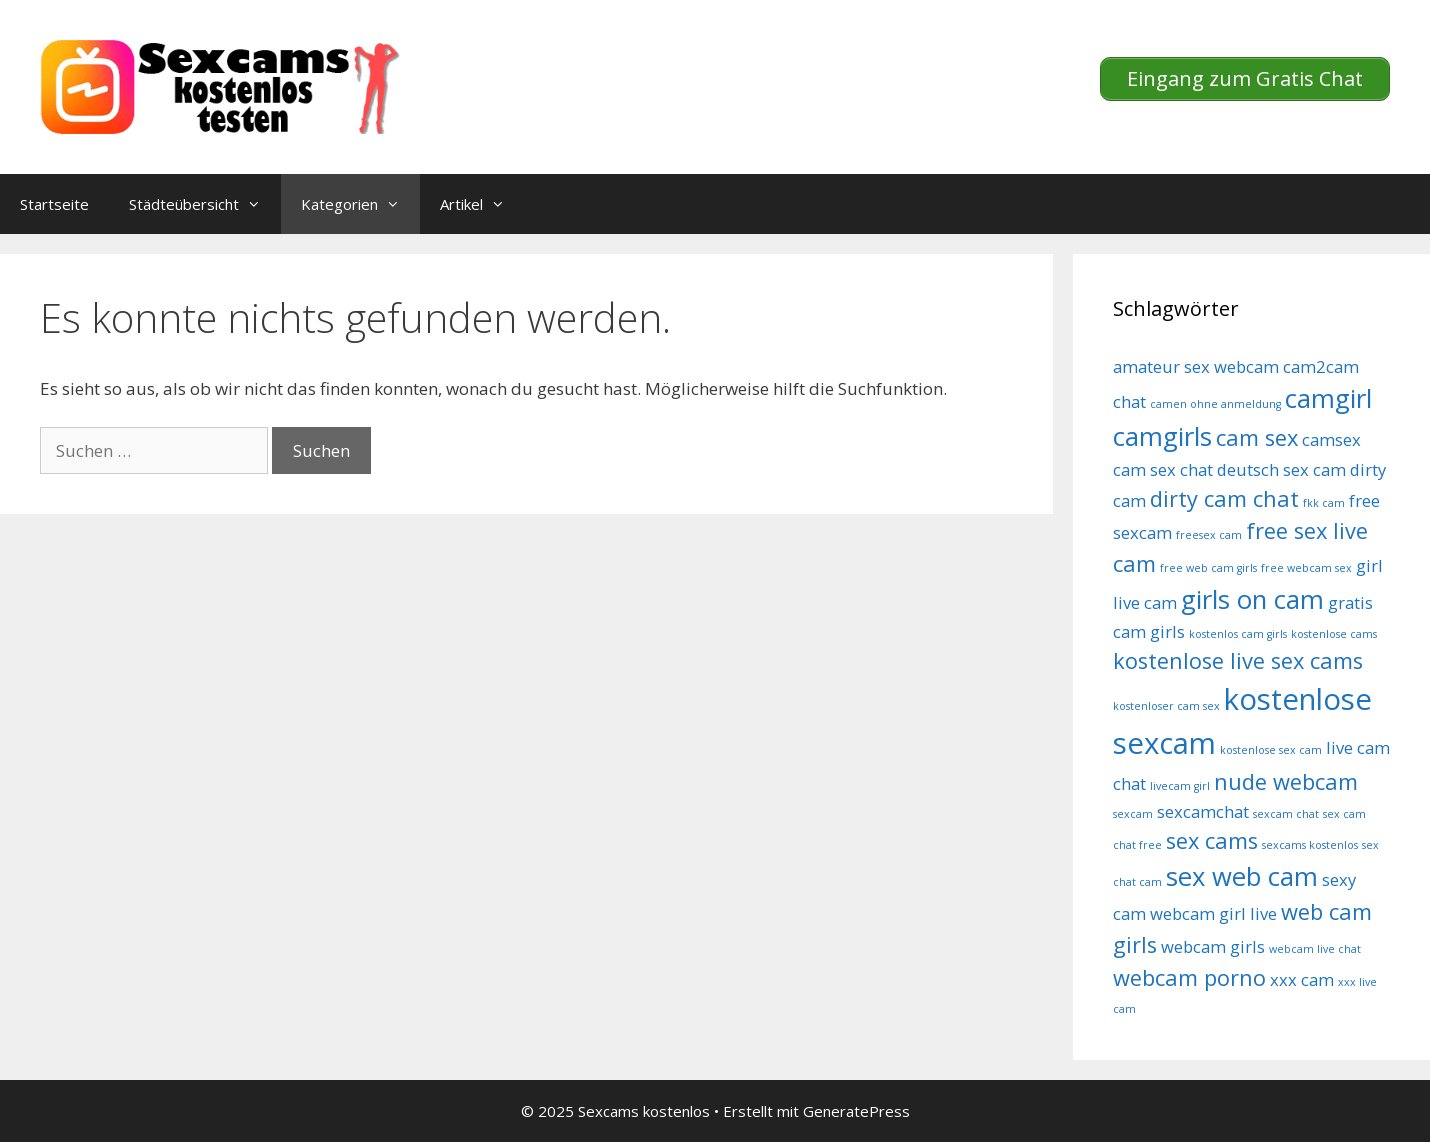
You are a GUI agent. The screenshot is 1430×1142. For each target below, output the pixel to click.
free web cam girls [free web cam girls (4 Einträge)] (1208, 568)
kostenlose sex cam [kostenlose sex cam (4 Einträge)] (1271, 750)
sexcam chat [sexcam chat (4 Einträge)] (1286, 814)
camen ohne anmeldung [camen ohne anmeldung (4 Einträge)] (1215, 404)
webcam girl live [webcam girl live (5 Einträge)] (1213, 913)
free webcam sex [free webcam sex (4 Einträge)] (1306, 568)
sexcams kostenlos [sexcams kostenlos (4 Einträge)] (1310, 845)
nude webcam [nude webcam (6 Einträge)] (1286, 781)
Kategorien (360, 204)
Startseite (54, 204)
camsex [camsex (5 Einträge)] (1331, 439)
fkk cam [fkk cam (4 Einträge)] (1324, 503)
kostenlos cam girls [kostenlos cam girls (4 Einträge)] (1238, 634)
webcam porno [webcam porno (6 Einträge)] (1189, 977)
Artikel (482, 204)
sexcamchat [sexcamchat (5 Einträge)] (1203, 811)
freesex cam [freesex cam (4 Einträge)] (1209, 535)
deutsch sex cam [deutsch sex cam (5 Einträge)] (1281, 469)
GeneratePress (856, 1111)
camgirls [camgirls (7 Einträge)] (1162, 436)
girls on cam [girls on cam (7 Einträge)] (1252, 599)
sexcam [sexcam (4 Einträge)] (1133, 814)
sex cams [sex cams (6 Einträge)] (1212, 840)
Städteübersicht (205, 204)
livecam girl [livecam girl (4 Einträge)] (1180, 786)
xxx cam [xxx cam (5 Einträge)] (1302, 979)
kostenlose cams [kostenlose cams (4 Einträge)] (1334, 634)
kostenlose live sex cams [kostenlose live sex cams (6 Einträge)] (1238, 660)
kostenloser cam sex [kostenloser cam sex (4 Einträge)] (1166, 706)
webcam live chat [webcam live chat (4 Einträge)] (1315, 949)
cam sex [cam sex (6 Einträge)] (1257, 437)
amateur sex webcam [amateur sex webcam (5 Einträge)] (1196, 366)
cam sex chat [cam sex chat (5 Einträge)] (1163, 469)
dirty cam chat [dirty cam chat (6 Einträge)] (1224, 498)
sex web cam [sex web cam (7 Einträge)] (1242, 876)
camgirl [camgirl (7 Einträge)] (1328, 398)
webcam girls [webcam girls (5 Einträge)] (1213, 946)
